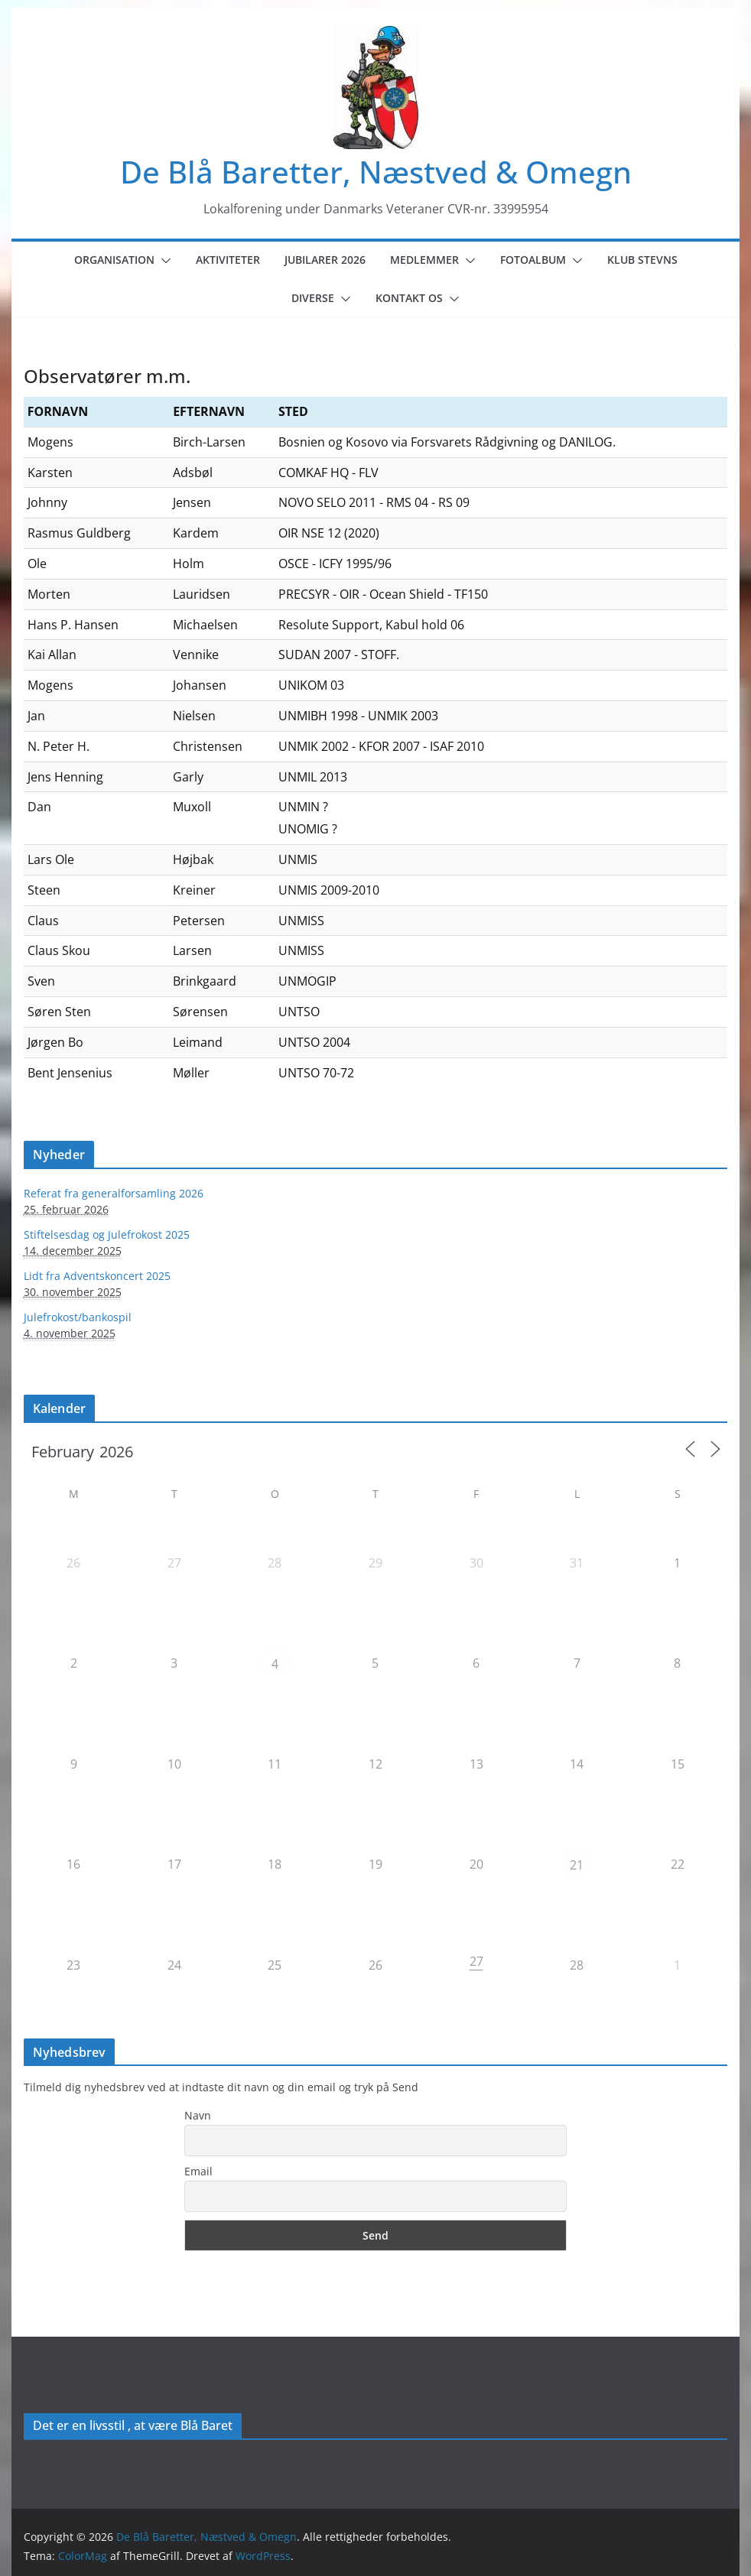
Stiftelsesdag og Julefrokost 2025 (107, 1234)
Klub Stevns (642, 259)
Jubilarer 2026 (325, 259)
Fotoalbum (533, 259)
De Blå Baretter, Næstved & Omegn (376, 172)
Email (198, 2171)
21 (577, 1864)
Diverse (312, 298)
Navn (197, 2115)
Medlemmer (424, 259)
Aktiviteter (228, 259)
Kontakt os (409, 298)
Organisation (114, 259)
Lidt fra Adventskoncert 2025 (97, 1276)
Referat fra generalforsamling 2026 (113, 1193)
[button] (162, 260)
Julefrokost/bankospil (78, 1317)
